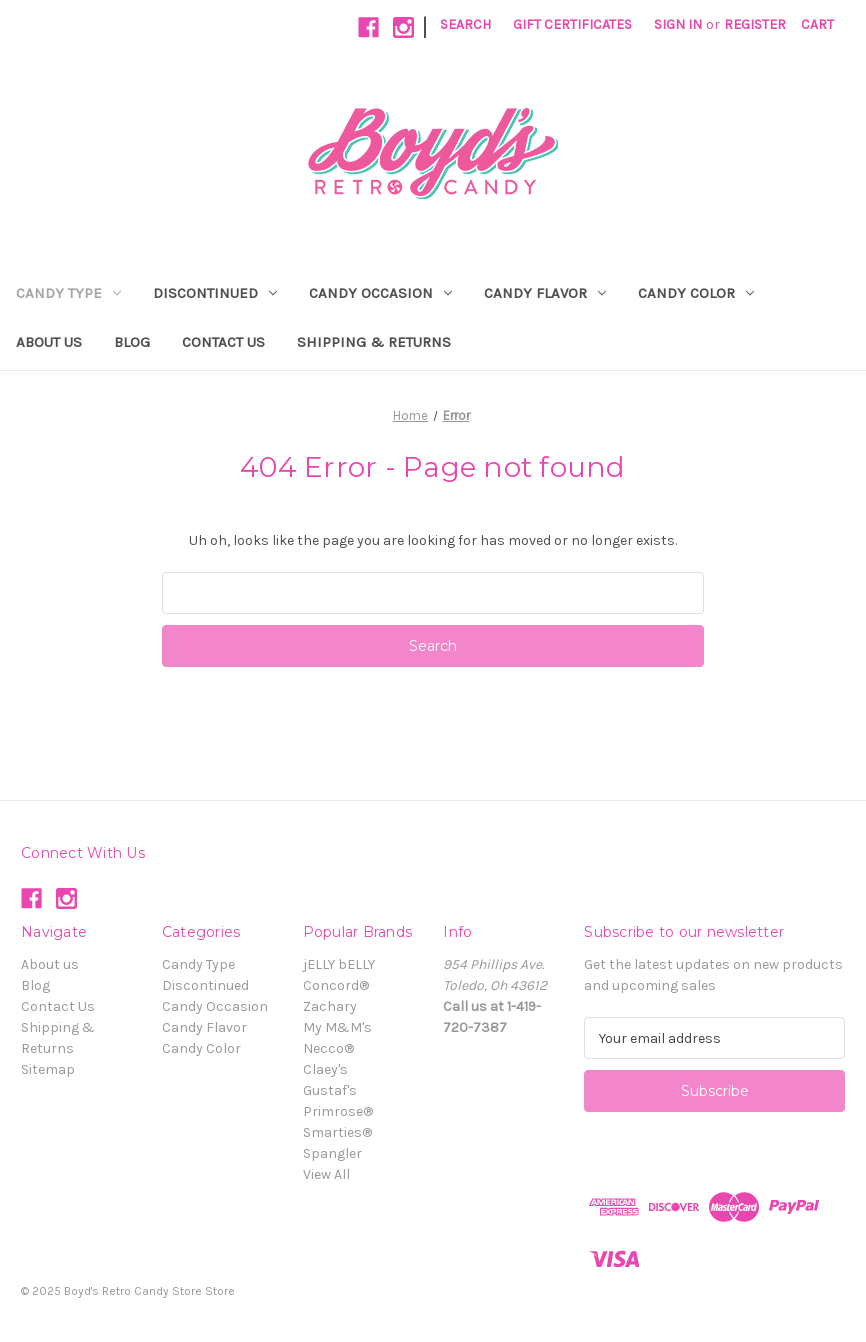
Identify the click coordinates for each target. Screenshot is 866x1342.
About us (49, 342)
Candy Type (68, 293)
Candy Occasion (380, 293)
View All (326, 1174)
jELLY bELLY (339, 964)
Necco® (328, 1048)
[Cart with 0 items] (817, 24)
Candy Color (696, 293)
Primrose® (338, 1111)
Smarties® (337, 1132)
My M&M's (337, 1027)
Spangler (332, 1153)
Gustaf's (330, 1090)
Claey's (325, 1069)
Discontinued (215, 293)
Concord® (336, 985)
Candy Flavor (545, 293)
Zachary (330, 1006)
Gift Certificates (572, 24)
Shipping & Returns (374, 342)
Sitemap (48, 1069)
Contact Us (223, 342)
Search (465, 24)
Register (755, 24)
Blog (132, 342)
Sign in (678, 24)
